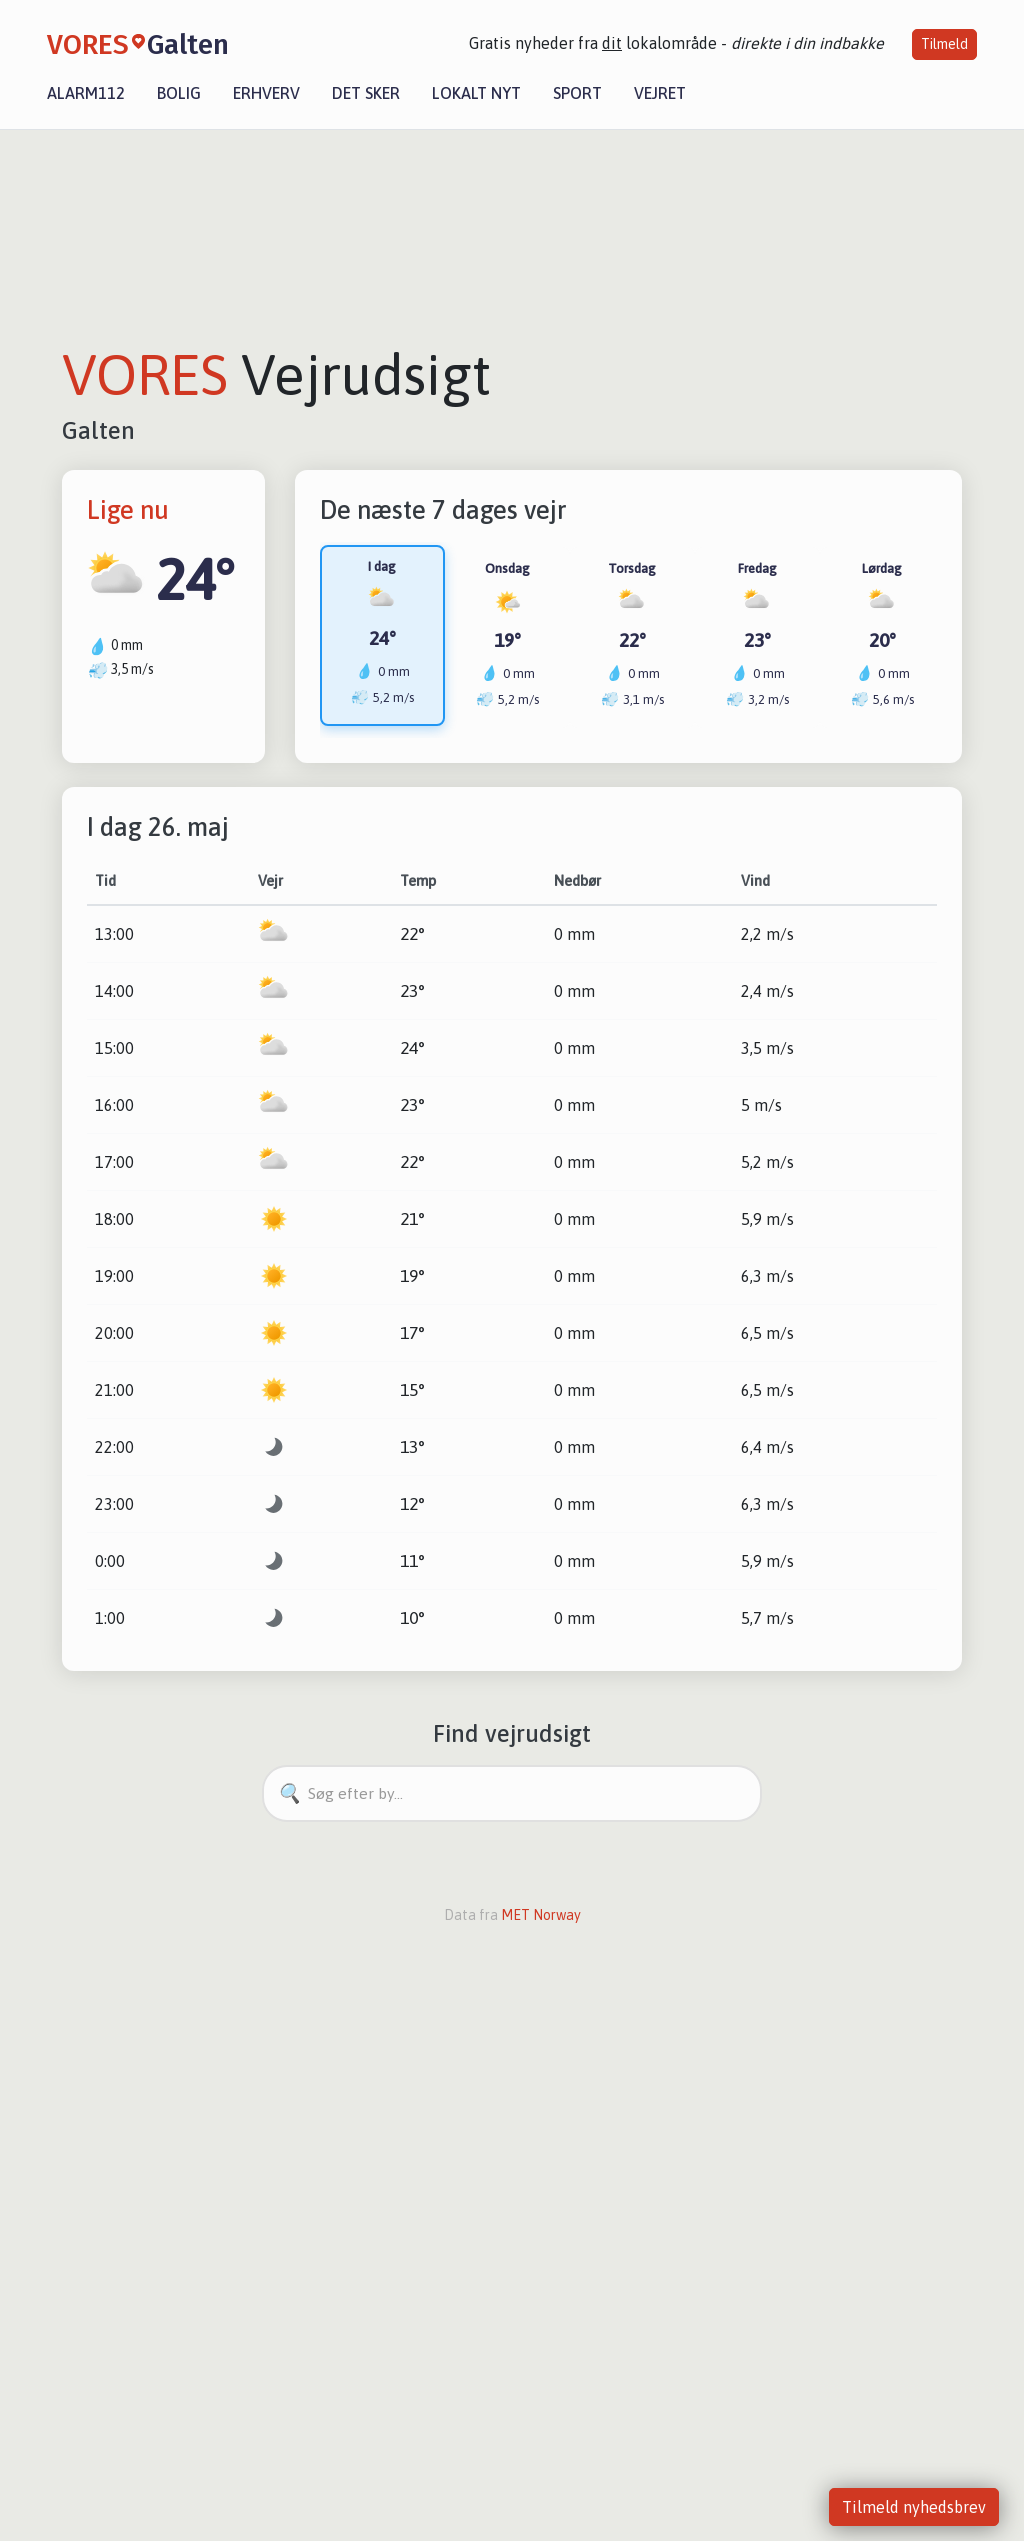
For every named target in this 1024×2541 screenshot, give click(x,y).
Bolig (179, 93)
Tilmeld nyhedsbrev (914, 2507)
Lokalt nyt (476, 93)
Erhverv (266, 93)
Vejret (660, 93)
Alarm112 (86, 93)
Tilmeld (944, 44)
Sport (577, 93)
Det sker (366, 93)
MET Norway (541, 1916)
